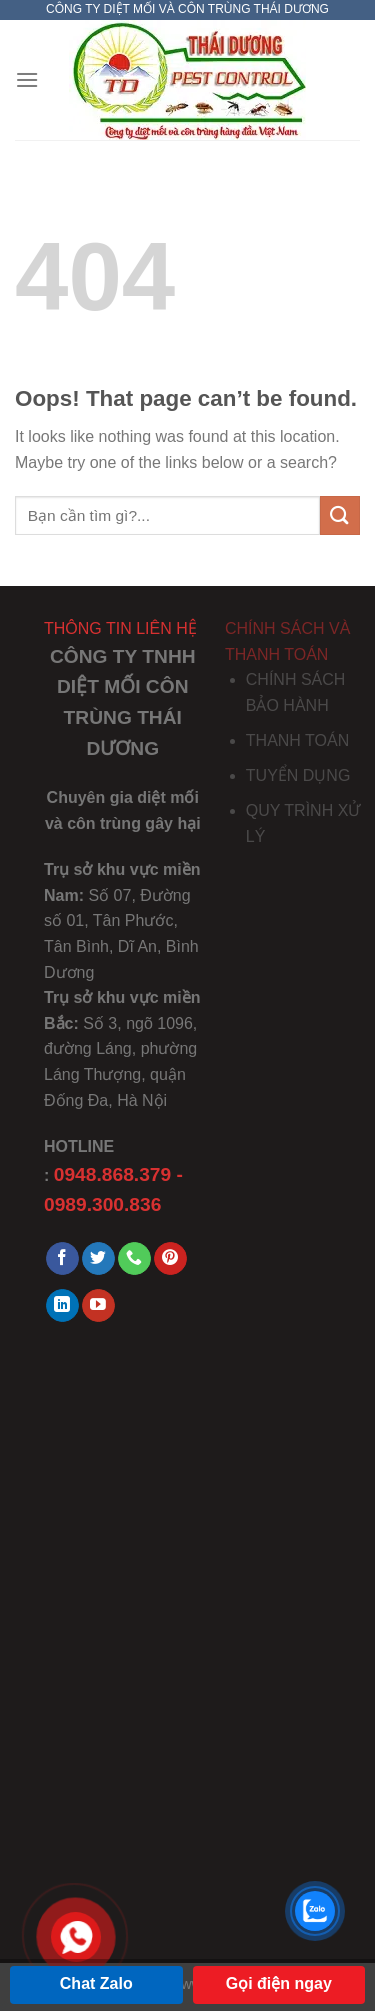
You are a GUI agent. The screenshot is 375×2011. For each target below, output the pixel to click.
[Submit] (340, 515)
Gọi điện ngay (279, 1983)
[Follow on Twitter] (98, 1259)
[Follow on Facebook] (62, 1259)
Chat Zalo (96, 1983)
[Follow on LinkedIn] (62, 1306)
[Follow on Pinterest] (170, 1259)
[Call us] (134, 1259)
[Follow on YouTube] (98, 1306)
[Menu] (27, 79)
